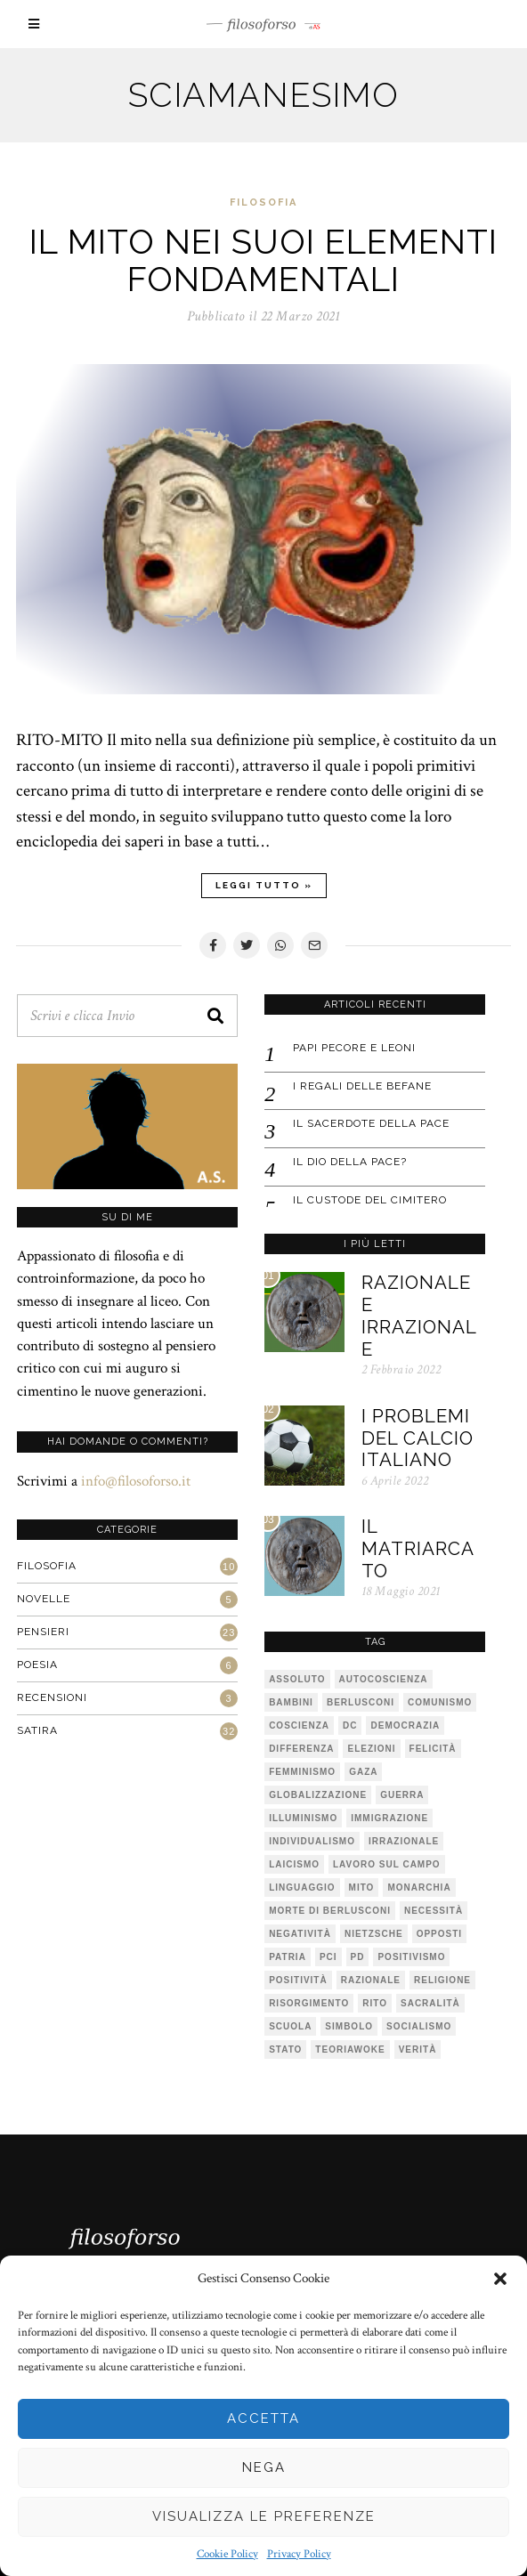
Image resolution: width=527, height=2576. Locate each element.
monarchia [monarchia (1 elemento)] (418, 1886)
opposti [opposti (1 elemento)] (437, 1932)
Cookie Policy (227, 2554)
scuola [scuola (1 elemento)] (289, 2024)
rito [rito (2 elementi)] (373, 2001)
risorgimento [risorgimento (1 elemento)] (308, 2001)
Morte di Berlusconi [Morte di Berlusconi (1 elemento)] (329, 1909)
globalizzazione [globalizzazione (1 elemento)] (317, 1793)
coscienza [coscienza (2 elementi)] (298, 1724)
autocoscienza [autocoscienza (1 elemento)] (381, 1677)
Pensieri (42, 1630)
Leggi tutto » (263, 885)
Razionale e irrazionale (419, 1314)
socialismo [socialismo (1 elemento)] (417, 2024)
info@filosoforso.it (135, 1478)
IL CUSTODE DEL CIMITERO (369, 1197)
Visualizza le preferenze (264, 2516)
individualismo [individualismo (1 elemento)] (311, 1839)
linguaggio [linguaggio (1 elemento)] (301, 1886)
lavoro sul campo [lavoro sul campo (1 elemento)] (386, 1862)
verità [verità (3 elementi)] (417, 2048)
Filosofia (263, 202)
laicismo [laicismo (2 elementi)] (293, 1862)
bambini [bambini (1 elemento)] (290, 1700)
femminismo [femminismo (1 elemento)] (301, 1770)
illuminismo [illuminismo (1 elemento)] (302, 1816)
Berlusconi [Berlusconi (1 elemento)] (359, 1700)
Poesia (36, 1663)
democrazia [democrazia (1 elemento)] (404, 1724)
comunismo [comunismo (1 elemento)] (439, 1700)
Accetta (263, 2418)
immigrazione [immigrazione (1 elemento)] (388, 1816)
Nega (264, 2467)
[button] (500, 2279)
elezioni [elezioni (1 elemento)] (370, 1747)
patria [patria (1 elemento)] (286, 1955)
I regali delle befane (361, 1084)
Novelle (42, 1597)
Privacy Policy (299, 2554)
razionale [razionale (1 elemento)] (370, 1978)
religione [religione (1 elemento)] (441, 1978)
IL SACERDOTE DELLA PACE (370, 1121)
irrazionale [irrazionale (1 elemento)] (403, 1839)
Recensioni (51, 1695)
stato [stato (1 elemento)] (284, 2048)
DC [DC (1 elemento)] (349, 1724)
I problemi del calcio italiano (417, 1438)
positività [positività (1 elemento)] (297, 1978)
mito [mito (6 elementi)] (360, 1886)
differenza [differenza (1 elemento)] (300, 1747)
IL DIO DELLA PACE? (349, 1160)
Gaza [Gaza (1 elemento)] (362, 1770)
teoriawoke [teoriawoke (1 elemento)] (349, 2048)
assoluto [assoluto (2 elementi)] (296, 1677)
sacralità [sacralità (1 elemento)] (429, 2001)
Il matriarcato (417, 1550)
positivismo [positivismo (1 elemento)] (410, 1955)
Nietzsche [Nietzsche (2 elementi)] (373, 1932)
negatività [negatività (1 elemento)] (299, 1932)
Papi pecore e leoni (353, 1046)
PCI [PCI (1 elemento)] (327, 1955)
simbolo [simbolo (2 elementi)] (348, 2024)
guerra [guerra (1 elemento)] (401, 1793)
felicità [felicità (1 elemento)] (431, 1747)
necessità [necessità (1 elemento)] (432, 1909)
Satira (36, 1728)
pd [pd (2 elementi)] (356, 1955)
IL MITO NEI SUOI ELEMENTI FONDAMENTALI (263, 260)
